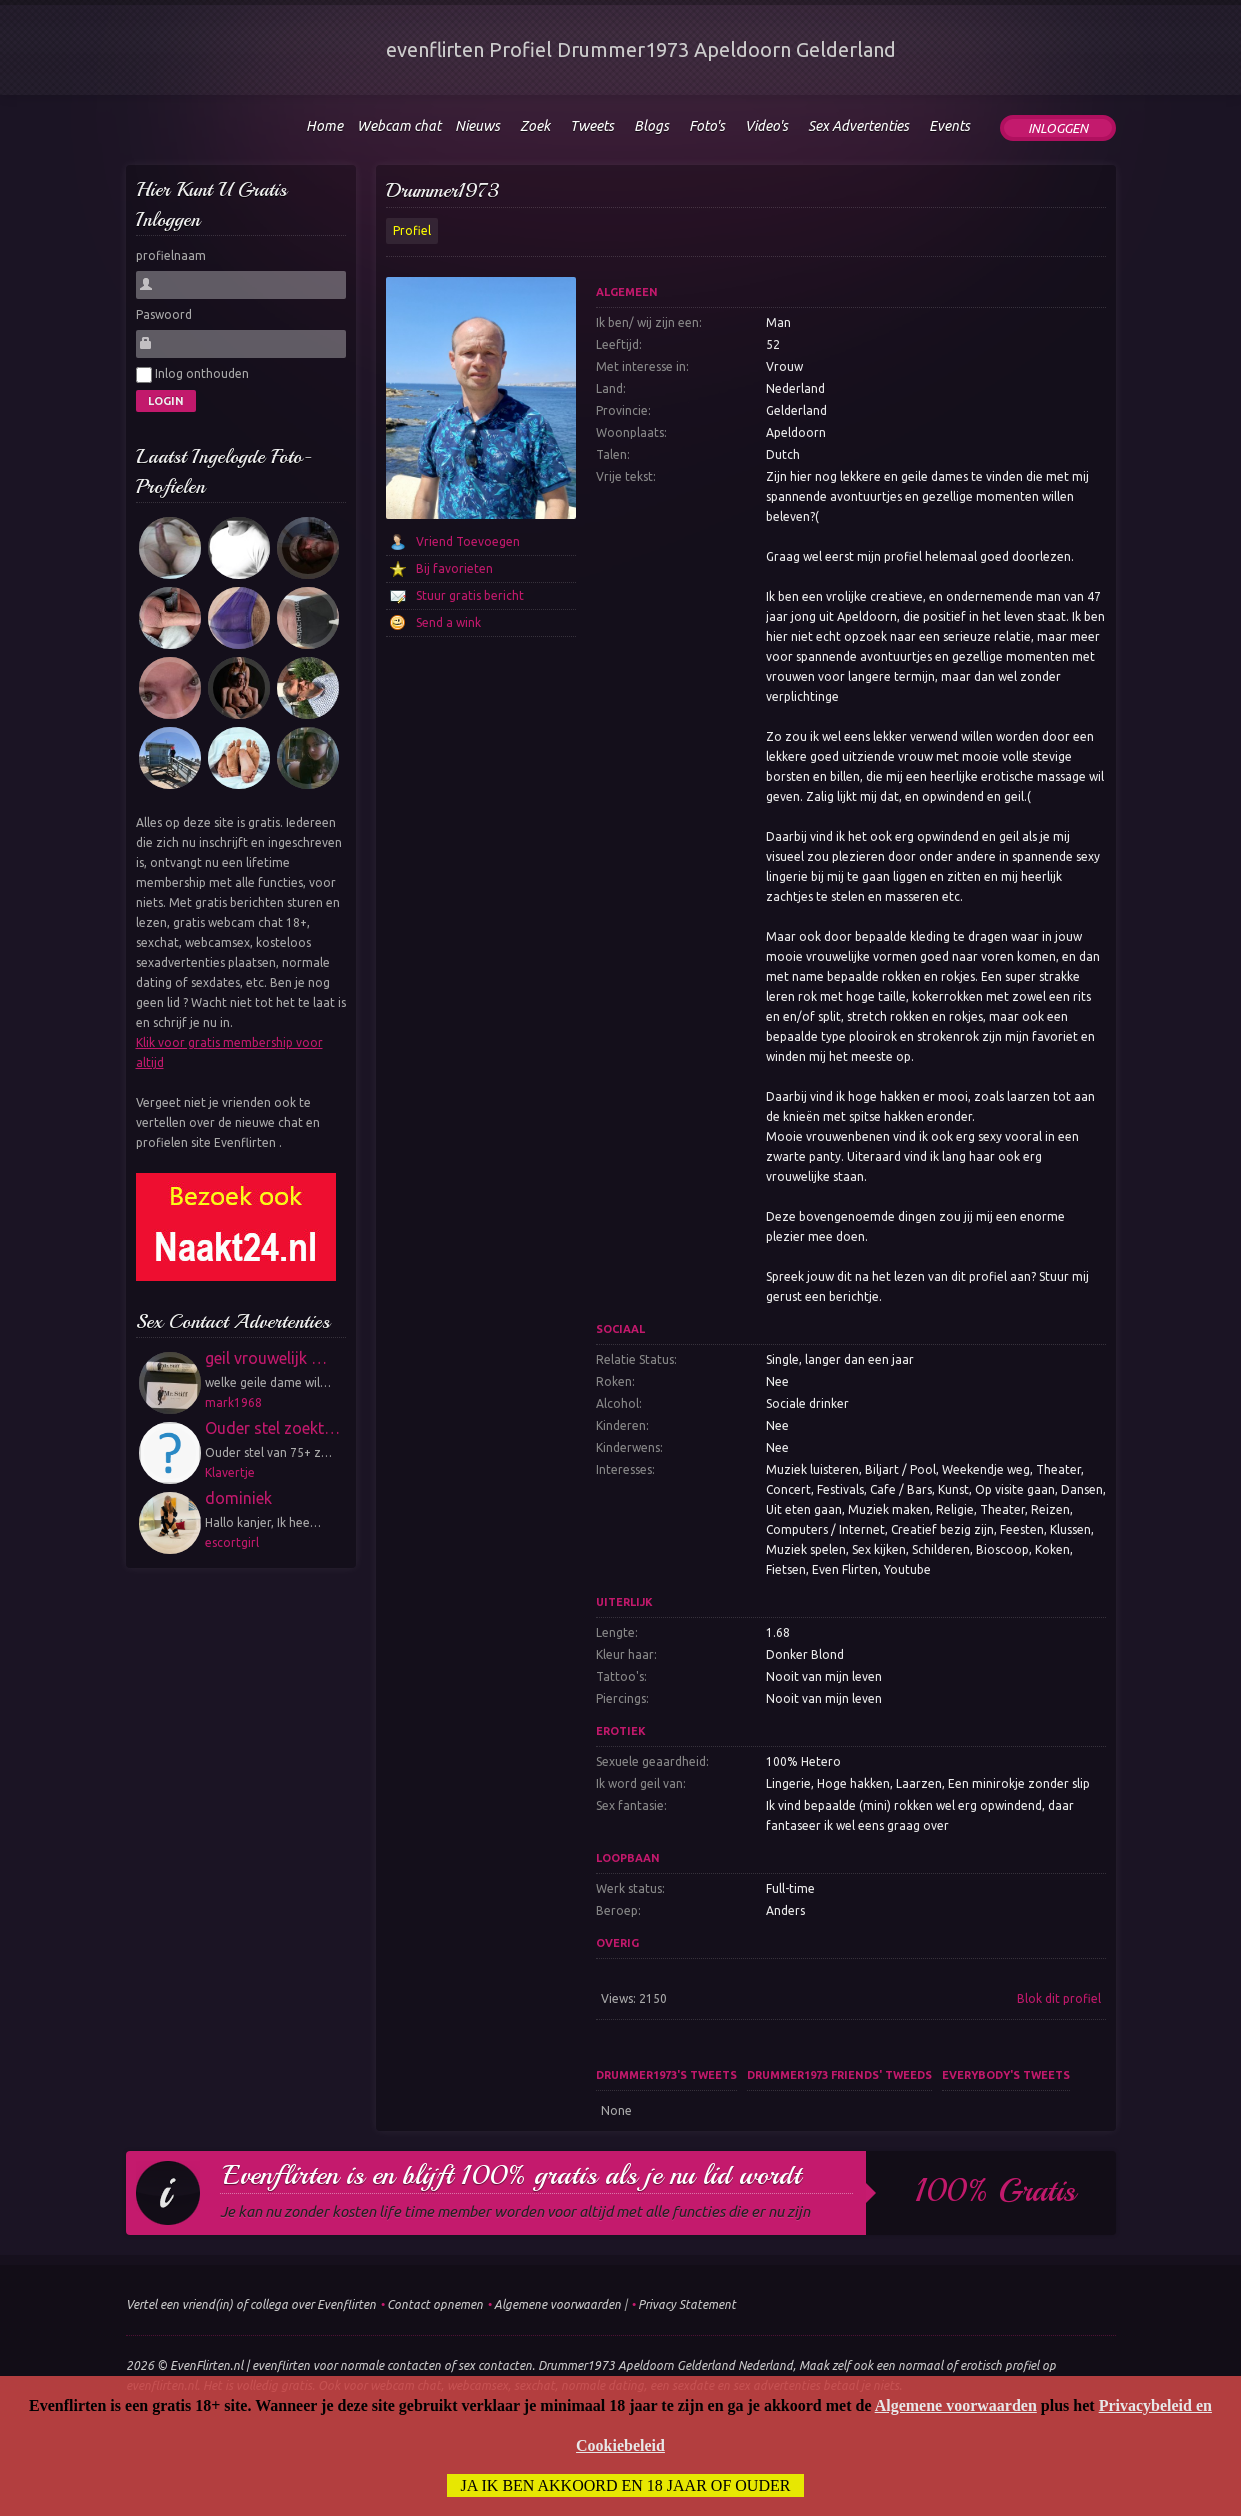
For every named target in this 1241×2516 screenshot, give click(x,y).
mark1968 (233, 1402)
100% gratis (995, 2191)
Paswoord (164, 314)
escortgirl (232, 1542)
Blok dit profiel (1059, 1998)
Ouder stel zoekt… (272, 1428)
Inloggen (1058, 128)
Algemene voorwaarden (557, 2304)
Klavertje (230, 1472)
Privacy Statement (687, 2304)
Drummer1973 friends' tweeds (839, 2075)
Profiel (412, 230)
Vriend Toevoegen (468, 541)
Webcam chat (399, 126)
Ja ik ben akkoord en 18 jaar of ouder (626, 2485)
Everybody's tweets (1006, 2075)
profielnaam (171, 255)
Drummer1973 (443, 190)
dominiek (238, 1498)
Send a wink (448, 622)
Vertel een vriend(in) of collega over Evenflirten (251, 2304)
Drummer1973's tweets (666, 2075)
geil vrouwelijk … (266, 1358)
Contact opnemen (435, 2304)
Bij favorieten (454, 568)
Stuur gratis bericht (470, 595)
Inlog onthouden (192, 375)
